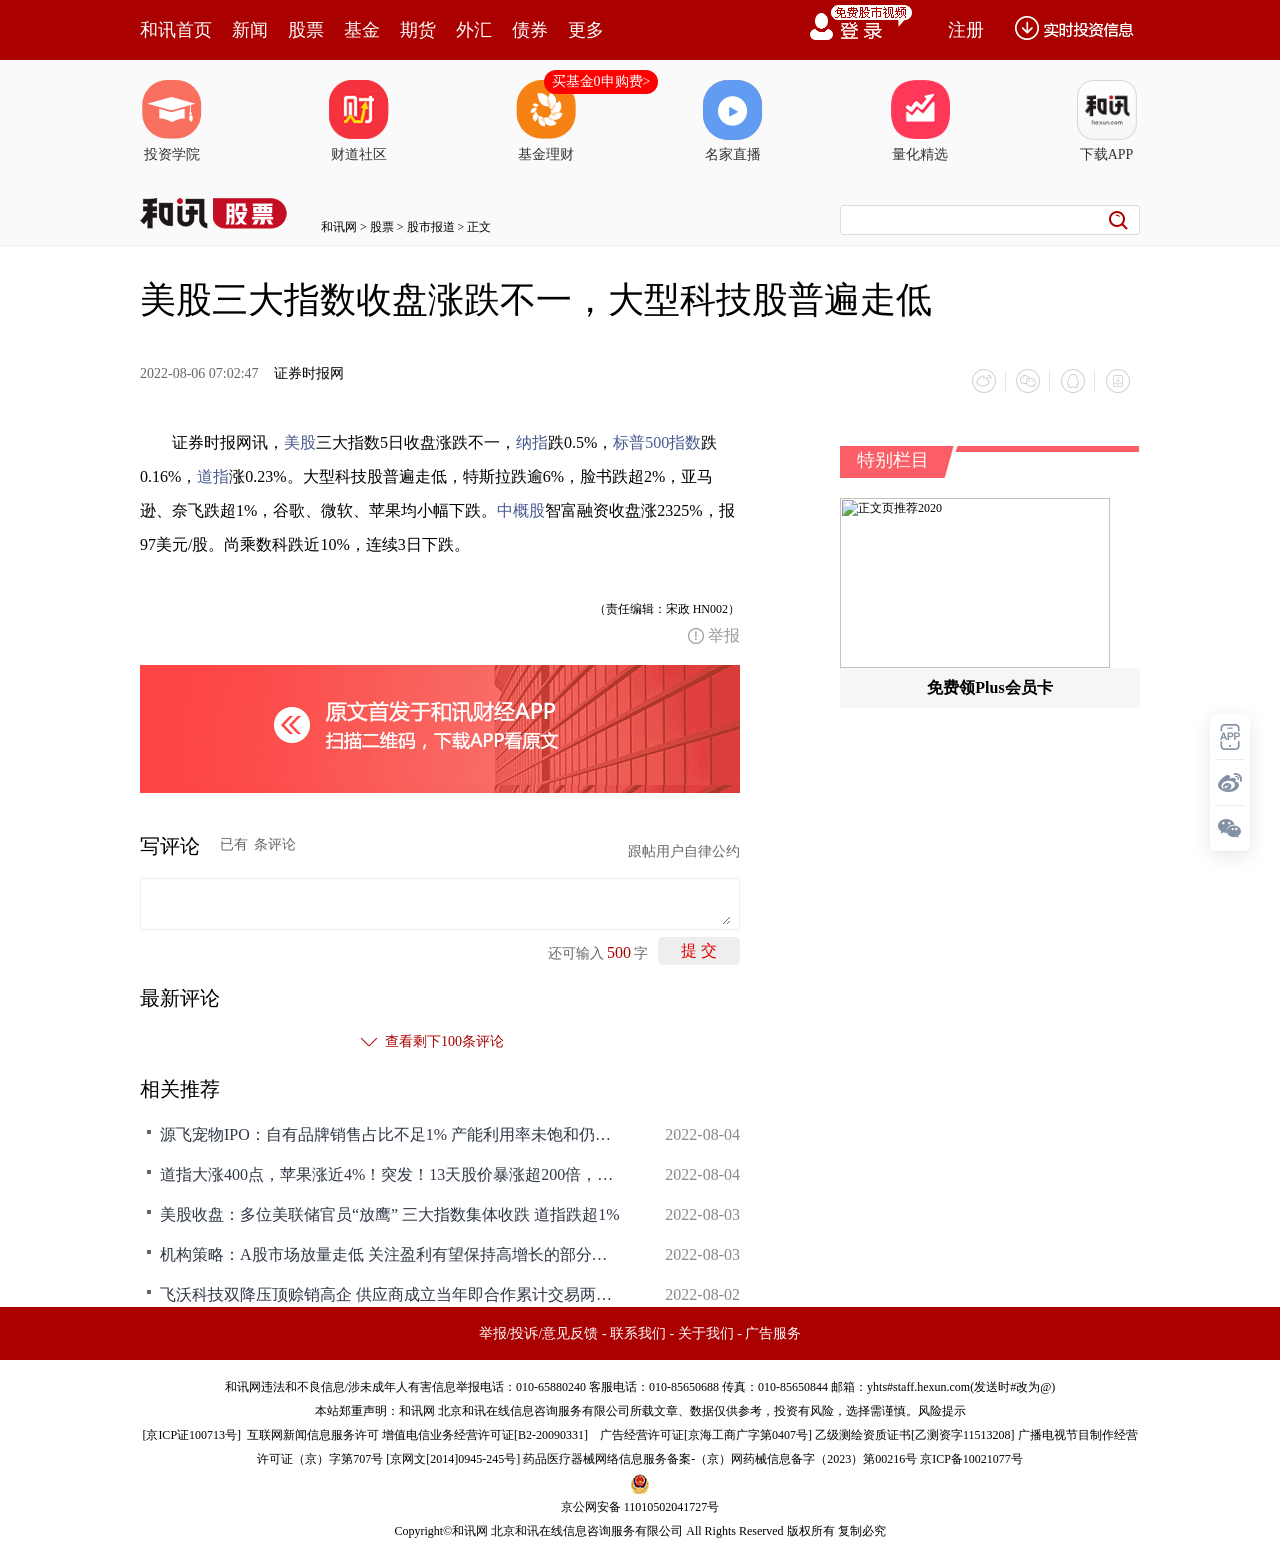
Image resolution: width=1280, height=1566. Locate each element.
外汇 (474, 30)
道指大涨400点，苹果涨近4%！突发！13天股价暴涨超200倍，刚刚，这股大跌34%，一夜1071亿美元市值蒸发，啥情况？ (390, 1173)
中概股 (521, 509)
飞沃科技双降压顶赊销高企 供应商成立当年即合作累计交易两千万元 (390, 1293)
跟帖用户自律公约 (684, 850)
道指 (213, 475)
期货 (418, 30)
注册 (966, 30)
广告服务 (773, 1332)
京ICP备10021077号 (971, 1458)
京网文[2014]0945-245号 (453, 1458)
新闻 (250, 30)
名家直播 (733, 121)
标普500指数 (657, 441)
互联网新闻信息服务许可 (313, 1434)
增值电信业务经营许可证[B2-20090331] (485, 1434)
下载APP (1107, 121)
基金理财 (546, 121)
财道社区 (359, 121)
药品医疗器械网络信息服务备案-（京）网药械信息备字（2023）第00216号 (720, 1458)
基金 (362, 30)
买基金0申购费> (601, 81)
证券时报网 (309, 373)
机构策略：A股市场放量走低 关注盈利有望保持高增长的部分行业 (390, 1253)
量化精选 (920, 121)
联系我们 (638, 1332)
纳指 (532, 441)
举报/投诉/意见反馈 (539, 1332)
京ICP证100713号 (191, 1434)
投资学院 (172, 121)
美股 (300, 441)
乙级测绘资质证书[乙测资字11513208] (915, 1434)
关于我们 (706, 1332)
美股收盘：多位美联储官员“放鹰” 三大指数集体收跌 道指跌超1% (390, 1213)
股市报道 (431, 227)
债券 (530, 30)
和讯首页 (176, 30)
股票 (306, 30)
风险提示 (942, 1410)
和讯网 (339, 227)
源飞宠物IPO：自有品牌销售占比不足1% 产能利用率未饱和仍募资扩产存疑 (390, 1133)
